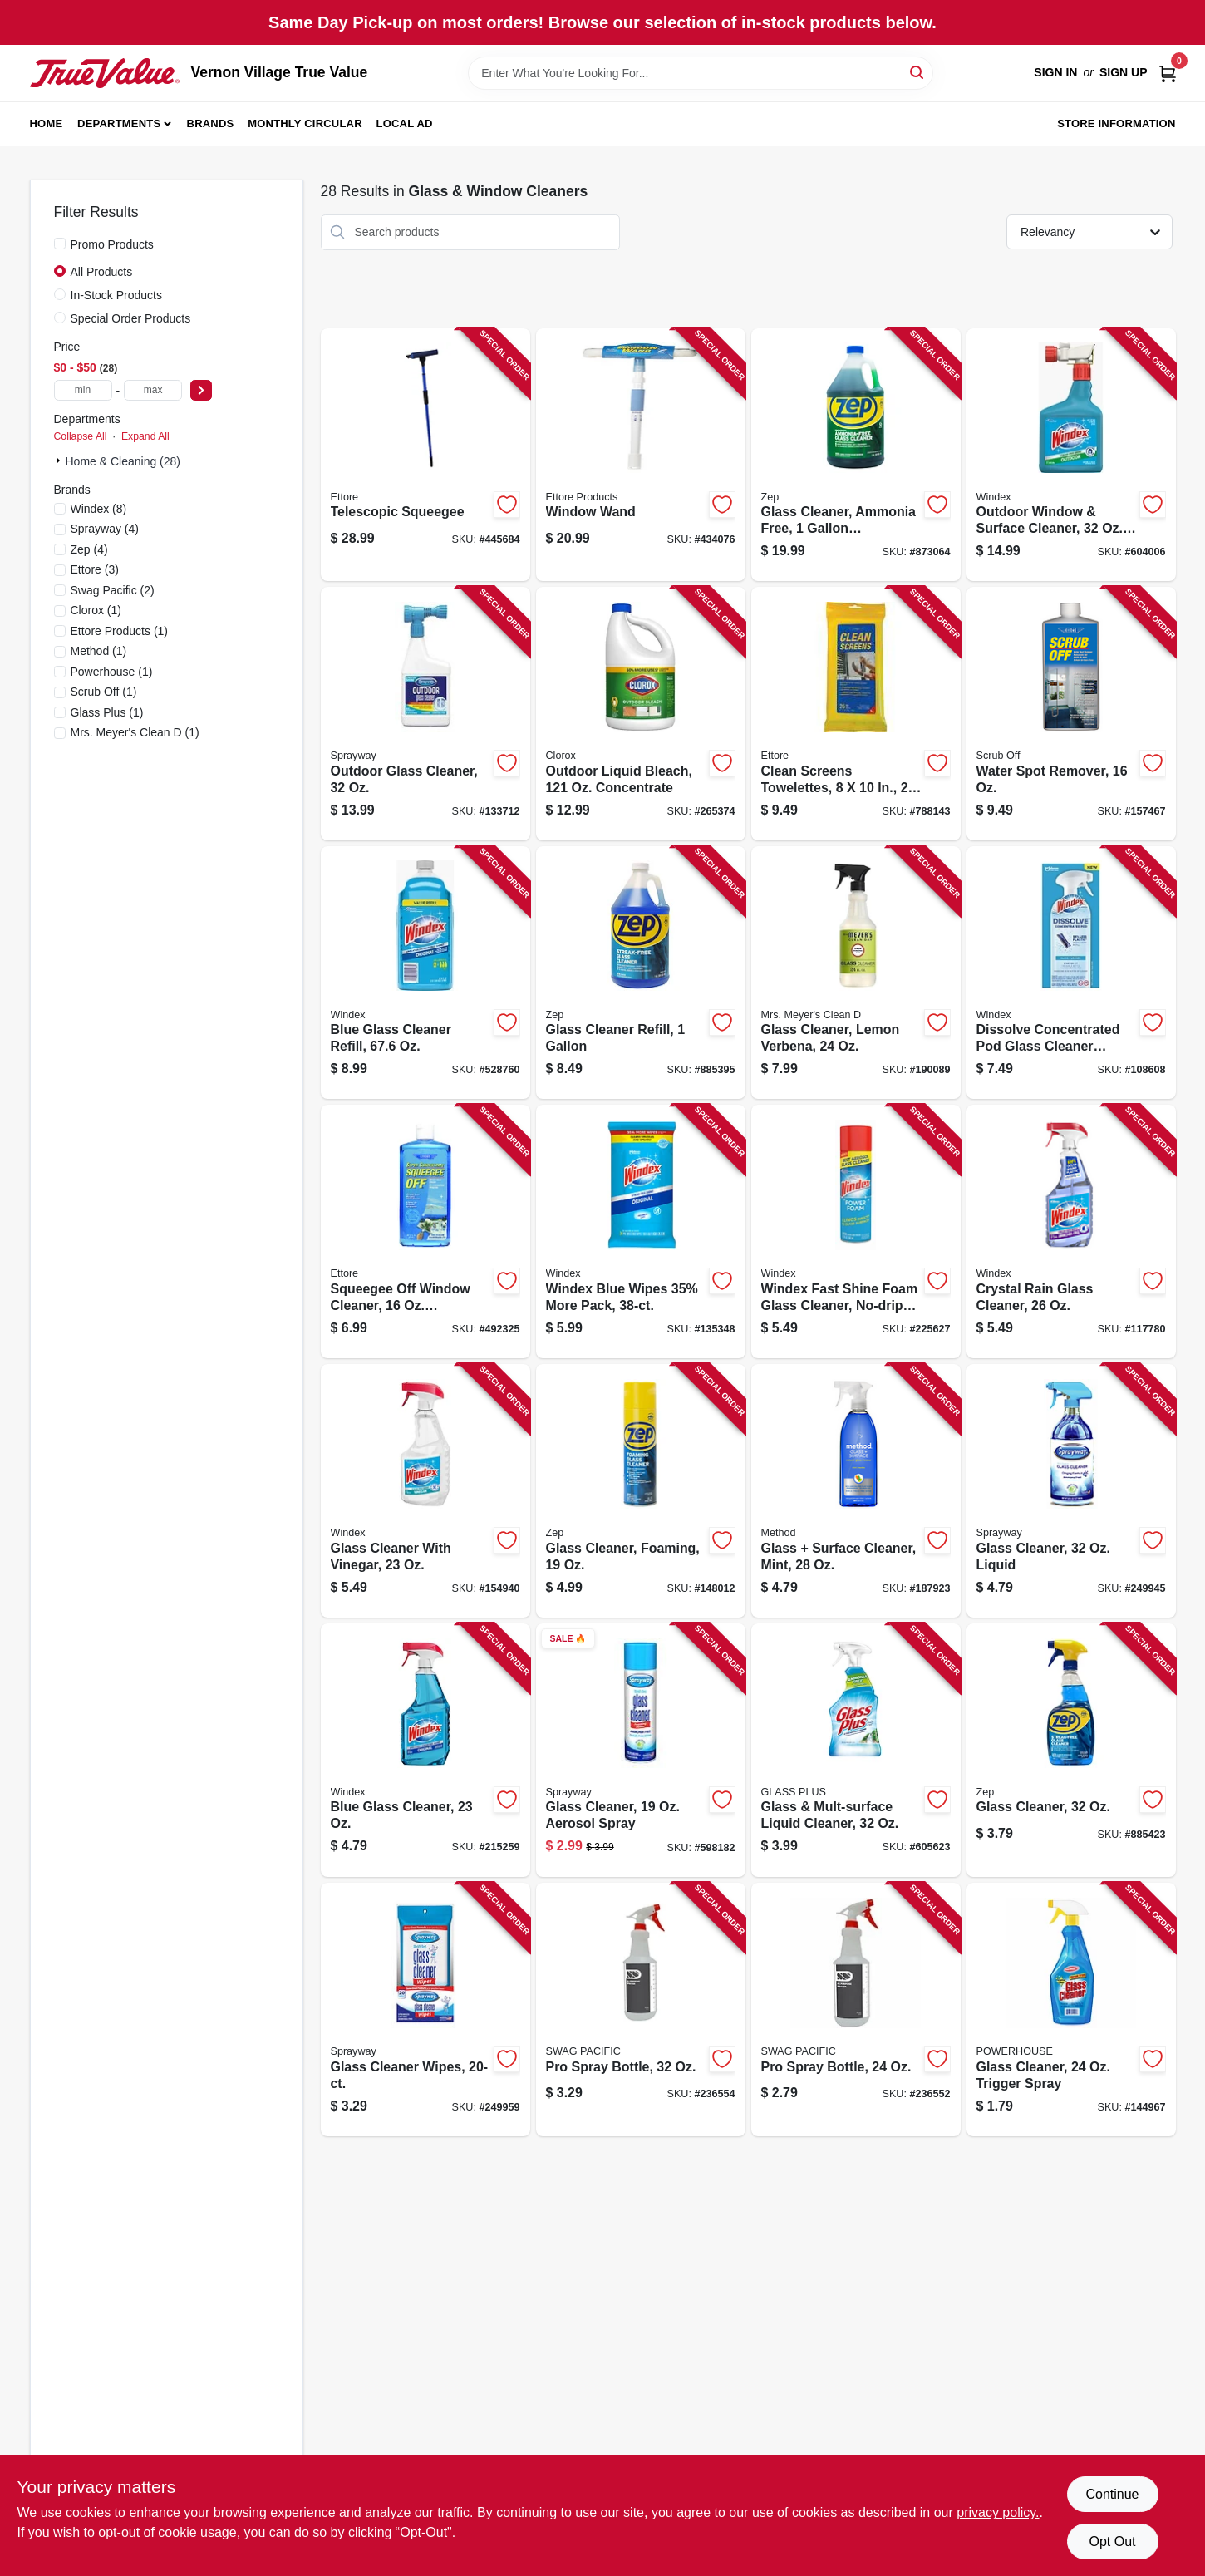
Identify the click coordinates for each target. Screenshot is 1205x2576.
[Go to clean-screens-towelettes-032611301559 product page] (856, 713)
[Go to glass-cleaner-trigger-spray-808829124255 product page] (1071, 2009)
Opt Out (1112, 2541)
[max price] (153, 390)
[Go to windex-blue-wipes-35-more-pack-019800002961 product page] (640, 1231)
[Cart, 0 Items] (1167, 72)
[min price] (83, 390)
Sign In (1055, 72)
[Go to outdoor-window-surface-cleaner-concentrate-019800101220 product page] (1071, 455)
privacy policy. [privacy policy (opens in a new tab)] (998, 2512)
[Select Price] (201, 390)
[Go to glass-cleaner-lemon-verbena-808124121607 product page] (856, 973)
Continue (1112, 2494)
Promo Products (112, 244)
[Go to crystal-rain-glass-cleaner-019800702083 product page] (1071, 1231)
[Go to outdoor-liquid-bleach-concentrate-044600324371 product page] (640, 713)
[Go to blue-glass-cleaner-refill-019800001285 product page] (425, 973)
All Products (102, 272)
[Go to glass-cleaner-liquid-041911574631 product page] (1071, 1491)
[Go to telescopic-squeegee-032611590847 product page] (425, 455)
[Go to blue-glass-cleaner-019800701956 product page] (425, 1750)
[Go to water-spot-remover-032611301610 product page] (1071, 713)
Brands (210, 123)
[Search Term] (700, 73)
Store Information (1116, 123)
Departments (118, 123)
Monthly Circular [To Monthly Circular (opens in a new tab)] (305, 123)
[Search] (918, 72)
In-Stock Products (117, 295)
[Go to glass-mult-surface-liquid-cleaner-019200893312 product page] (856, 1750)
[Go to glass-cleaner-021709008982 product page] (1071, 1750)
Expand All (145, 436)
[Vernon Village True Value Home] (105, 73)
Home (46, 123)
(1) (96, 610)
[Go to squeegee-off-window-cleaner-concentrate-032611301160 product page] (425, 1231)
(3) (95, 569)
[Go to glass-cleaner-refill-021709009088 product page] (640, 973)
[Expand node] (60, 460)
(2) (113, 590)
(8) (99, 508)
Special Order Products (131, 318)
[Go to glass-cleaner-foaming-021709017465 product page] (640, 1491)
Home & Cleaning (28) (123, 461)
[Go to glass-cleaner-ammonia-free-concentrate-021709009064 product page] (856, 455)
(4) (105, 528)
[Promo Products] (60, 243)
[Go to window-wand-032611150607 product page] (640, 455)
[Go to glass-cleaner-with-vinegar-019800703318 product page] (425, 1491)
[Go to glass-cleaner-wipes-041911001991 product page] (425, 2009)
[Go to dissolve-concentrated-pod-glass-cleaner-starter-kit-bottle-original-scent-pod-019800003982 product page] (1071, 973)
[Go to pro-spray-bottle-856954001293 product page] (856, 2009)
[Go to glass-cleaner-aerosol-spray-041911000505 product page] (640, 1750)
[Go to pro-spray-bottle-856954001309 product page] (640, 2009)
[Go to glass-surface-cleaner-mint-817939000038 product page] (856, 1491)
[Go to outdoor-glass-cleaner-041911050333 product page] (425, 713)
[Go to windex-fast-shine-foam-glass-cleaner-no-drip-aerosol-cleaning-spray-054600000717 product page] (856, 1231)
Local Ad (404, 123)
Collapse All (80, 436)
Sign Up (1123, 72)
